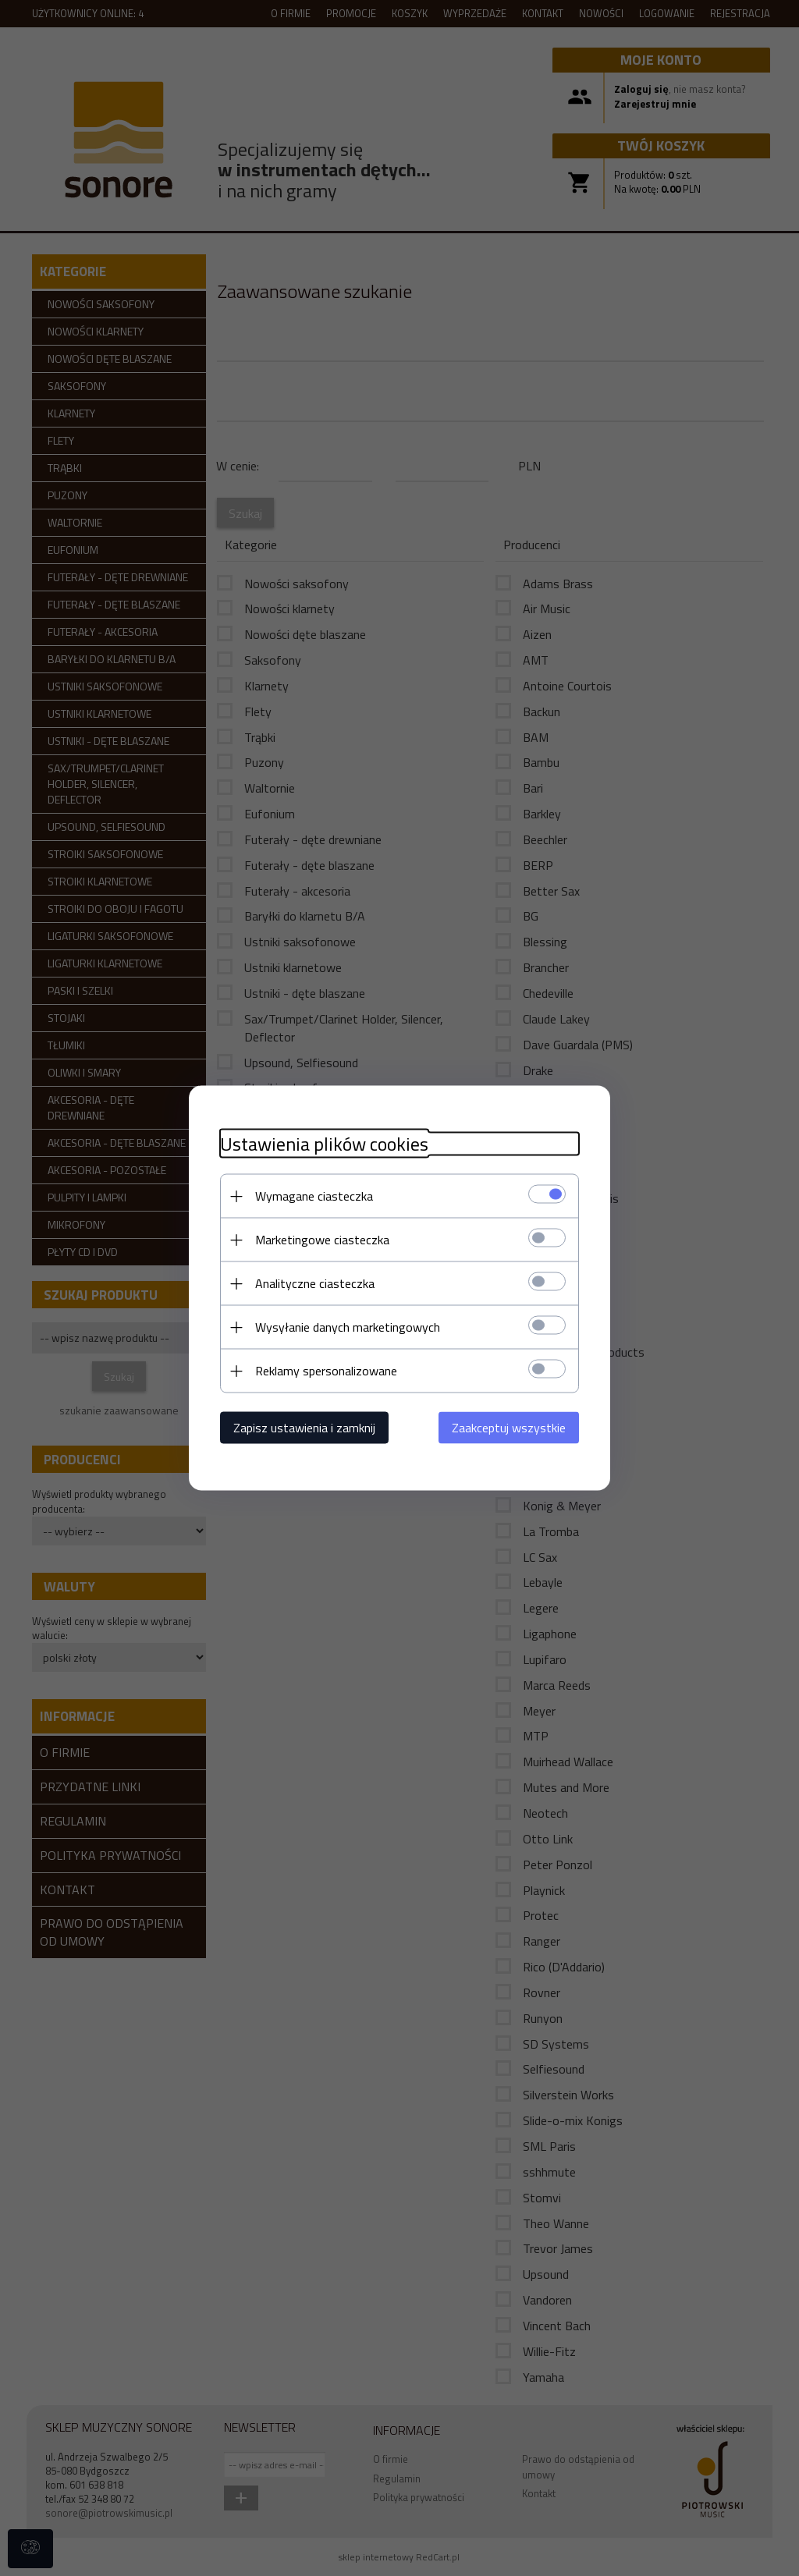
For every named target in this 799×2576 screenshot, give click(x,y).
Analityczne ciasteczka (315, 1283)
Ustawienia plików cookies (324, 1144)
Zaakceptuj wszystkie (509, 1427)
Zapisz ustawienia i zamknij (304, 1427)
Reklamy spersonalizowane (326, 1370)
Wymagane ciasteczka (314, 1196)
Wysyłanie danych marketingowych (347, 1327)
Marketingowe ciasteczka (322, 1239)
